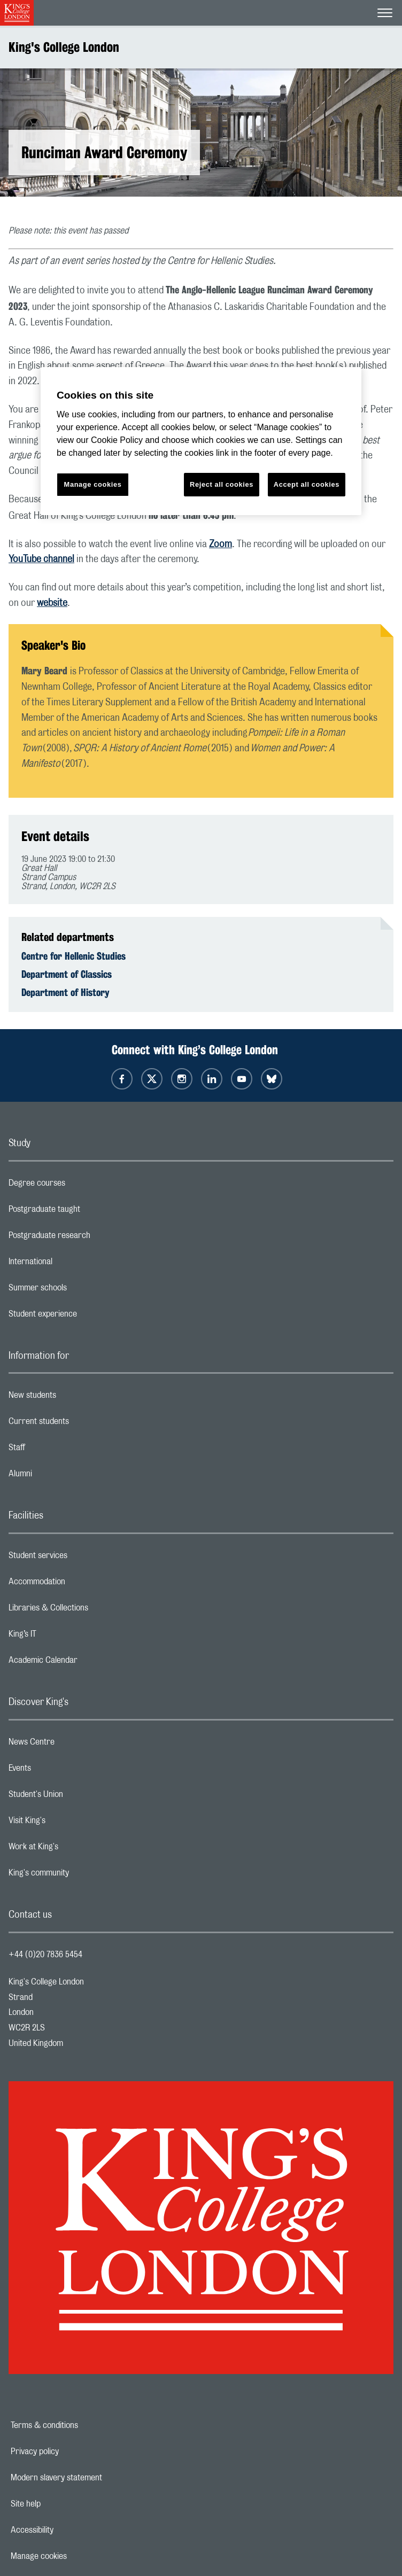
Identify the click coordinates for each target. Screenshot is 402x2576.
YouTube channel (41, 559)
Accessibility (69, 2530)
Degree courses (79, 1186)
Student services (80, 1558)
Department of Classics (66, 974)
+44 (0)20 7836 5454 (45, 1954)
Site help (62, 2504)
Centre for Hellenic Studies (73, 956)
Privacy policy (72, 2451)
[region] (201, 441)
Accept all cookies (306, 484)
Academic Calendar (86, 1663)
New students (75, 1398)
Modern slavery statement (93, 2477)
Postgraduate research (92, 1238)
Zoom (220, 544)
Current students (81, 1424)
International (73, 1264)
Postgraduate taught (87, 1212)
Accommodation (79, 1584)
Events (62, 1771)
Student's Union (78, 1797)
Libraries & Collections (91, 1610)
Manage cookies (76, 2556)
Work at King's (76, 1849)
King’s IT (65, 1637)
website (52, 603)
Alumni (63, 1476)
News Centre (74, 1745)
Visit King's (69, 1823)
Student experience (85, 1317)
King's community (81, 1875)
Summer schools (80, 1290)
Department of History (65, 992)
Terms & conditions (81, 2425)
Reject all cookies (221, 484)
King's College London (64, 47)
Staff (59, 1450)
